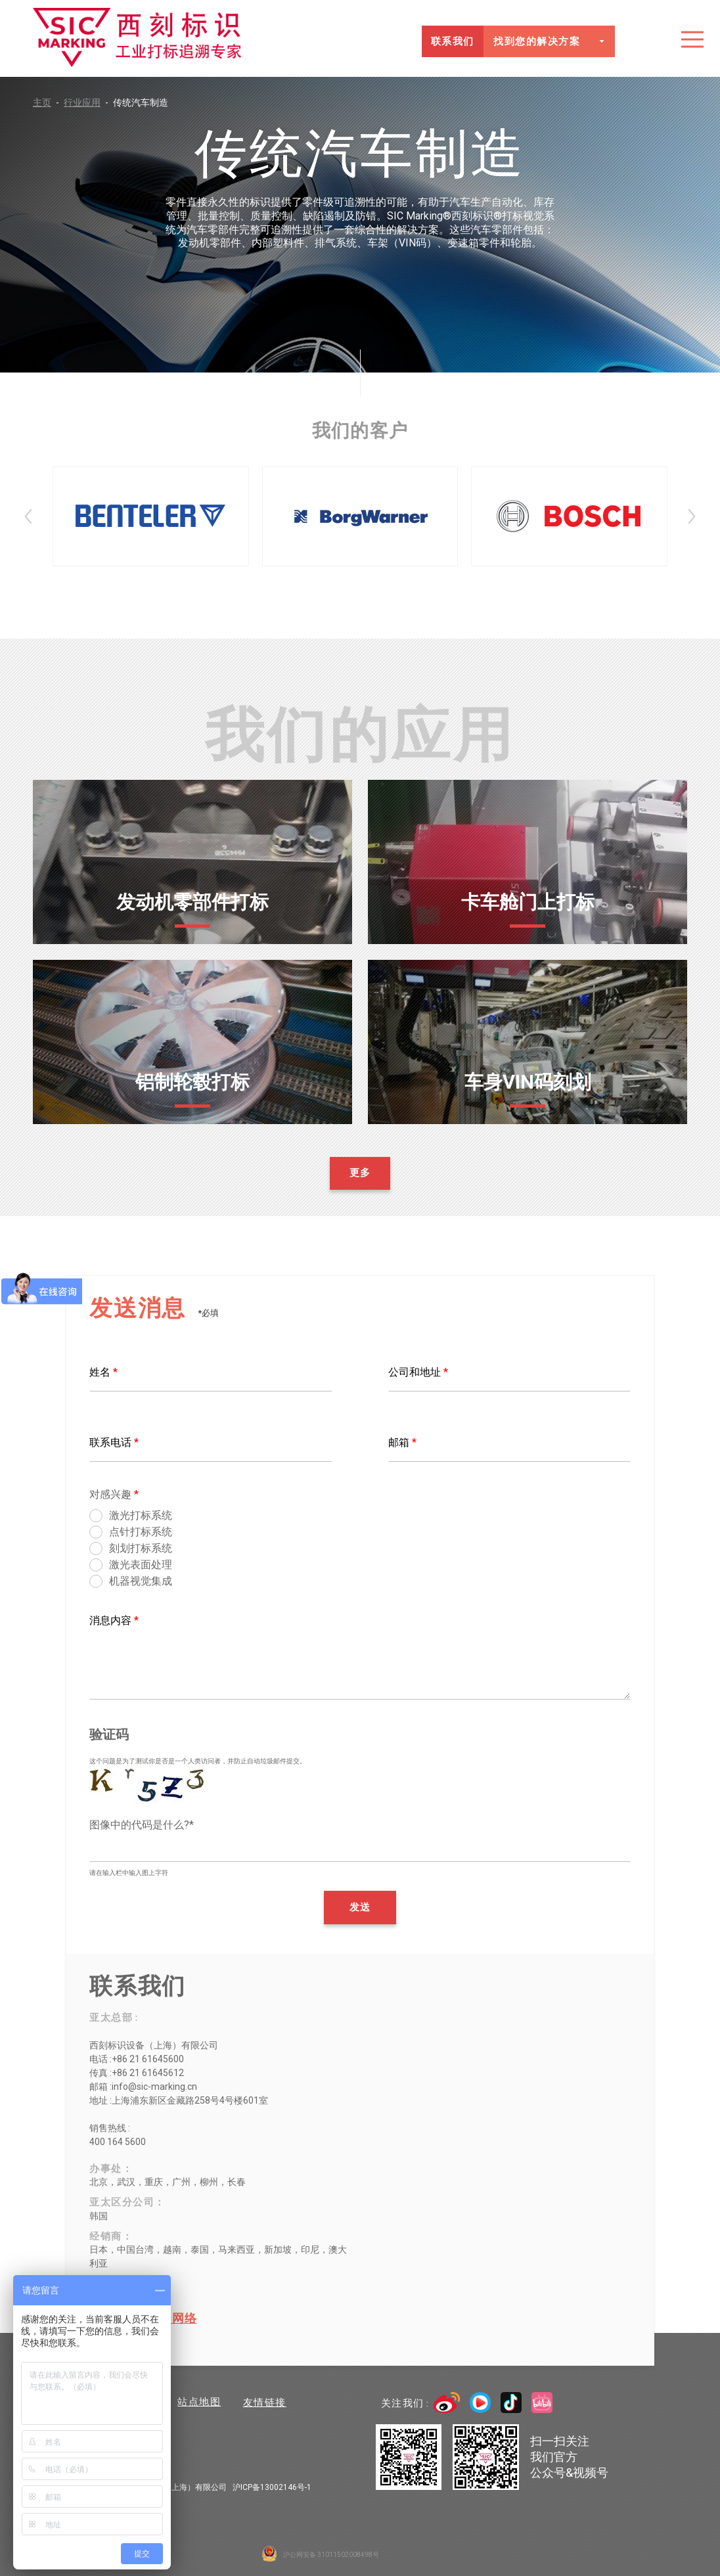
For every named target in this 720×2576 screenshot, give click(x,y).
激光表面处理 (140, 1565)
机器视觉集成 (140, 1581)
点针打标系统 (140, 1532)
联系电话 (114, 1442)
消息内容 (114, 1620)
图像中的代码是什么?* (141, 1825)
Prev (28, 516)
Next (692, 516)
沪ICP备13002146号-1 (272, 2487)
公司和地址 (418, 1372)
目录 (692, 39)
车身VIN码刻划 (527, 1081)
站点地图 (199, 2402)
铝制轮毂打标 (192, 1081)
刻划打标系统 (140, 1549)
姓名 (103, 1372)
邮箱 (402, 1442)
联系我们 (452, 41)
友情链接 (266, 2402)
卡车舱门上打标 (527, 901)
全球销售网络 (159, 2318)
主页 (48, 102)
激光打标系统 (140, 1516)
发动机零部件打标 (192, 901)
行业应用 (88, 102)
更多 (360, 1172)
